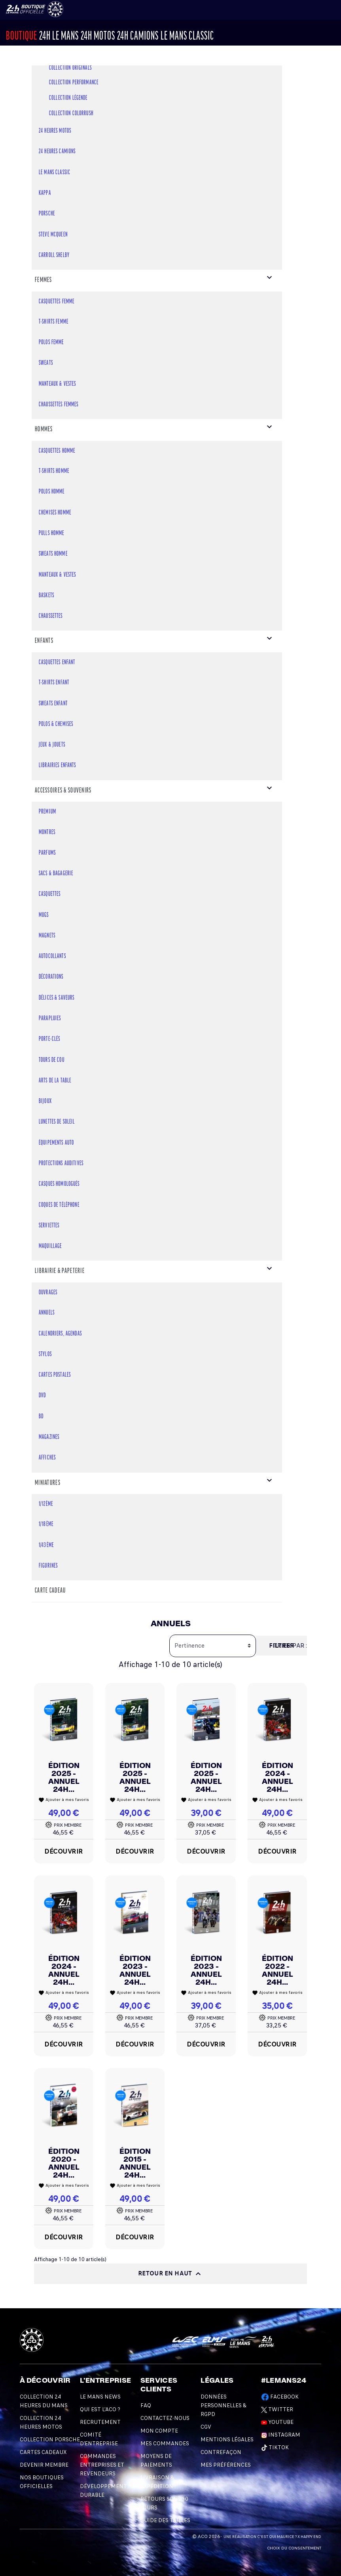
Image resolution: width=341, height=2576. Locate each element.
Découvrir (63, 1851)
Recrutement (100, 2422)
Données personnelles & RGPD (223, 2405)
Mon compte (159, 2431)
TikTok (275, 2447)
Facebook (280, 2397)
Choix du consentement (294, 2548)
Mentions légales (227, 2439)
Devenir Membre (44, 2465)
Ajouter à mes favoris (63, 1800)
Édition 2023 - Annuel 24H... (135, 1970)
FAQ (145, 2405)
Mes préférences (226, 2465)
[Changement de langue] (26, 8)
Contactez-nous (164, 2418)
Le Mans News (100, 2397)
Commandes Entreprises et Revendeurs (102, 2464)
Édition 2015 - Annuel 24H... (135, 2163)
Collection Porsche (50, 2439)
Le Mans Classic (187, 36)
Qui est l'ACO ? (100, 2409)
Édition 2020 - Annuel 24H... (64, 2163)
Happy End (311, 2537)
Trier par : (290, 1645)
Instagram (280, 2435)
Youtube (277, 2422)
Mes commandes (164, 2443)
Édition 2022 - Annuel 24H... (277, 1970)
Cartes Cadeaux (43, 2452)
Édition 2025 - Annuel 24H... (64, 1777)
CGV (206, 2427)
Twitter (277, 2409)
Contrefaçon (221, 2452)
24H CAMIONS (138, 36)
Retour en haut (170, 2274)
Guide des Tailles (165, 2520)
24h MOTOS (98, 36)
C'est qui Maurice (275, 2537)
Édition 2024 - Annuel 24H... (277, 1777)
